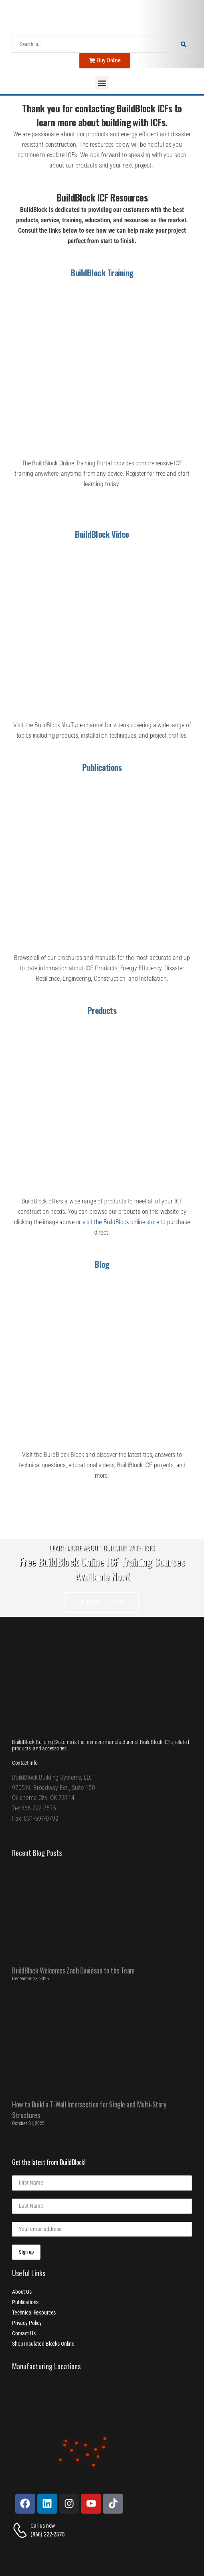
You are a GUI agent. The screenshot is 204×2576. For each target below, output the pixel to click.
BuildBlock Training (102, 272)
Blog (102, 1264)
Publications (102, 767)
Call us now (42, 2525)
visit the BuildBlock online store (121, 1222)
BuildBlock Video (102, 534)
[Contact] (21, 2530)
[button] (102, 83)
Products (102, 1010)
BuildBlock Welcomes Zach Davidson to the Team (73, 1970)
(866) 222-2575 (47, 2534)
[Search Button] (184, 44)
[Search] (94, 44)
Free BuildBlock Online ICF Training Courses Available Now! (102, 1569)
